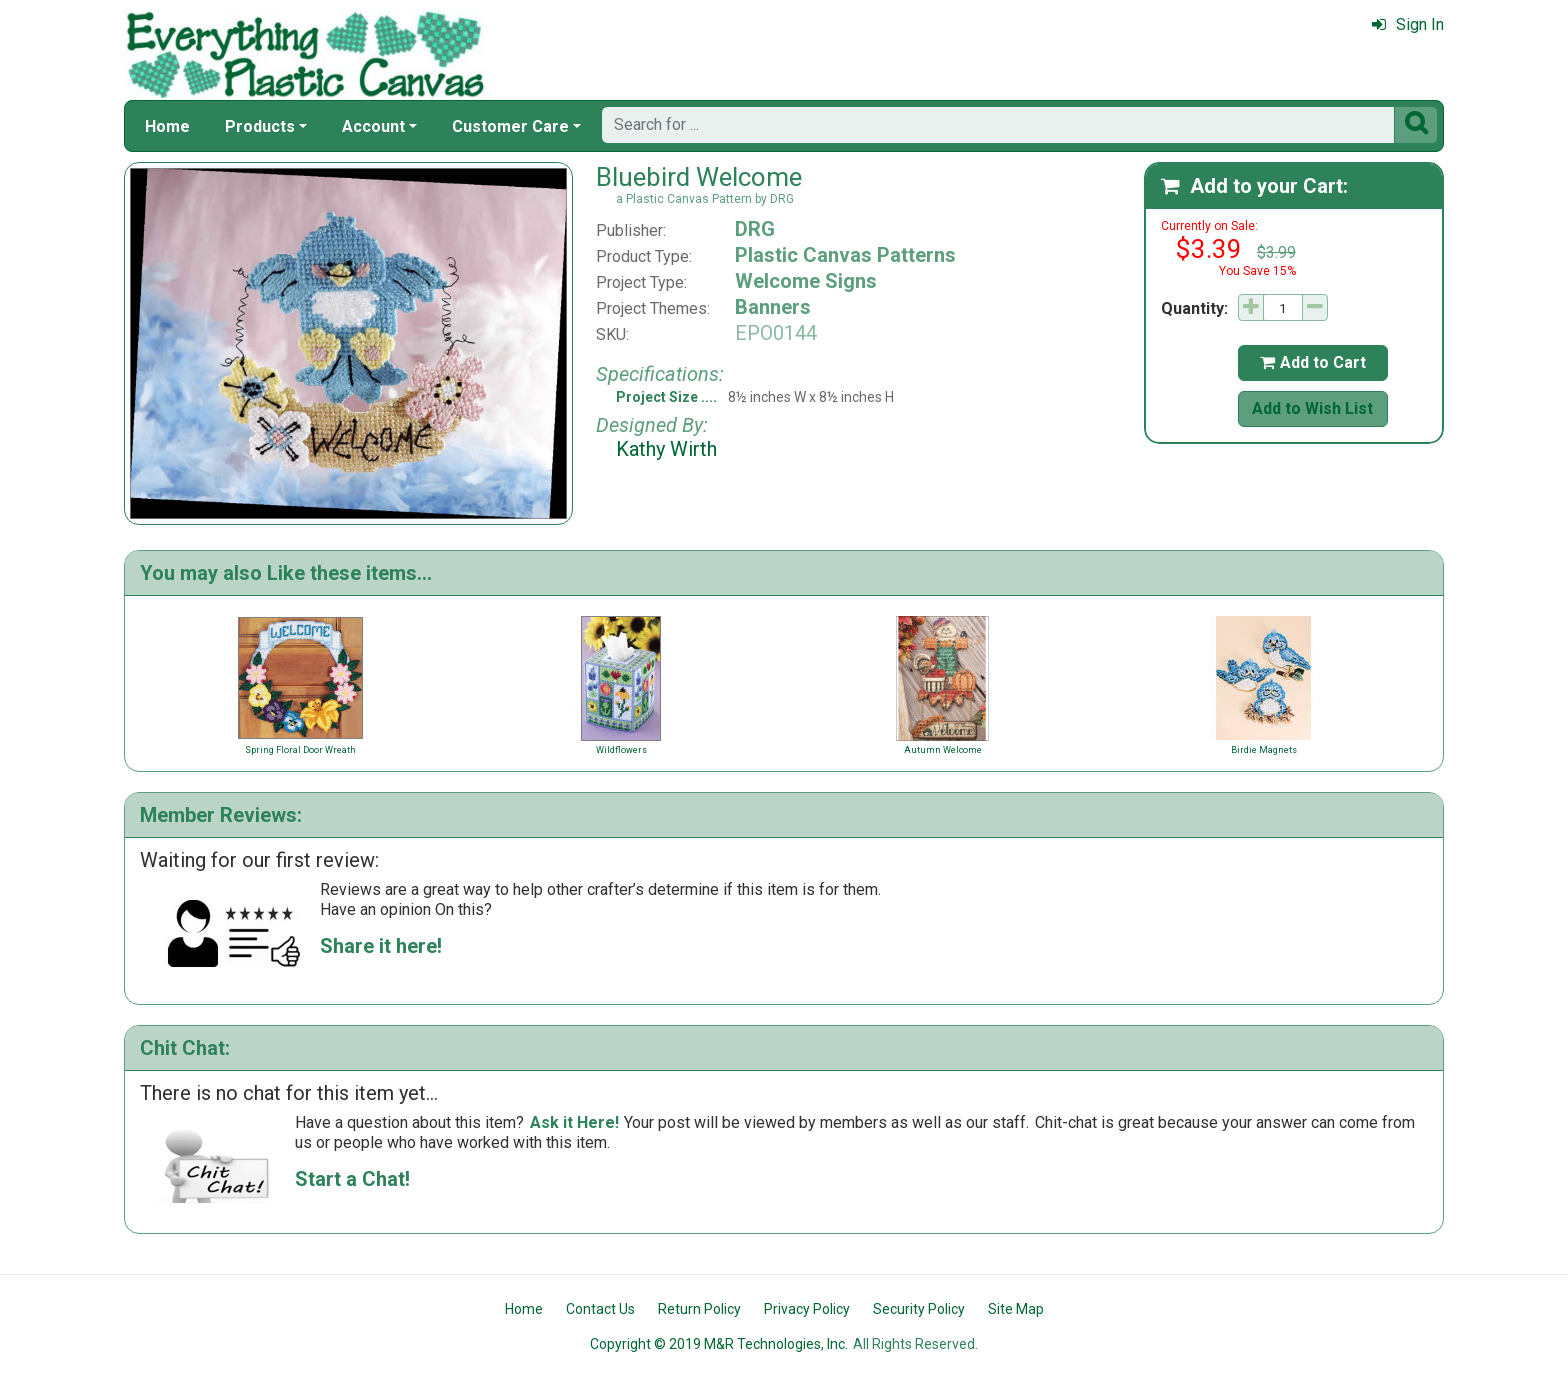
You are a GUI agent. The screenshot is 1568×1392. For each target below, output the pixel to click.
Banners (773, 307)
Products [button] (260, 126)
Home (167, 126)
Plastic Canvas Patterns (845, 255)
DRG (755, 229)
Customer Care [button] (510, 126)
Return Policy (699, 1309)
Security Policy (919, 1309)
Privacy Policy (807, 1309)
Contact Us (600, 1309)
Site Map (1016, 1309)
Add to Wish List (1312, 408)
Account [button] (373, 126)
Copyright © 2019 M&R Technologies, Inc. (719, 1344)
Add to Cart (1313, 362)
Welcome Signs (806, 281)
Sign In (1408, 24)
